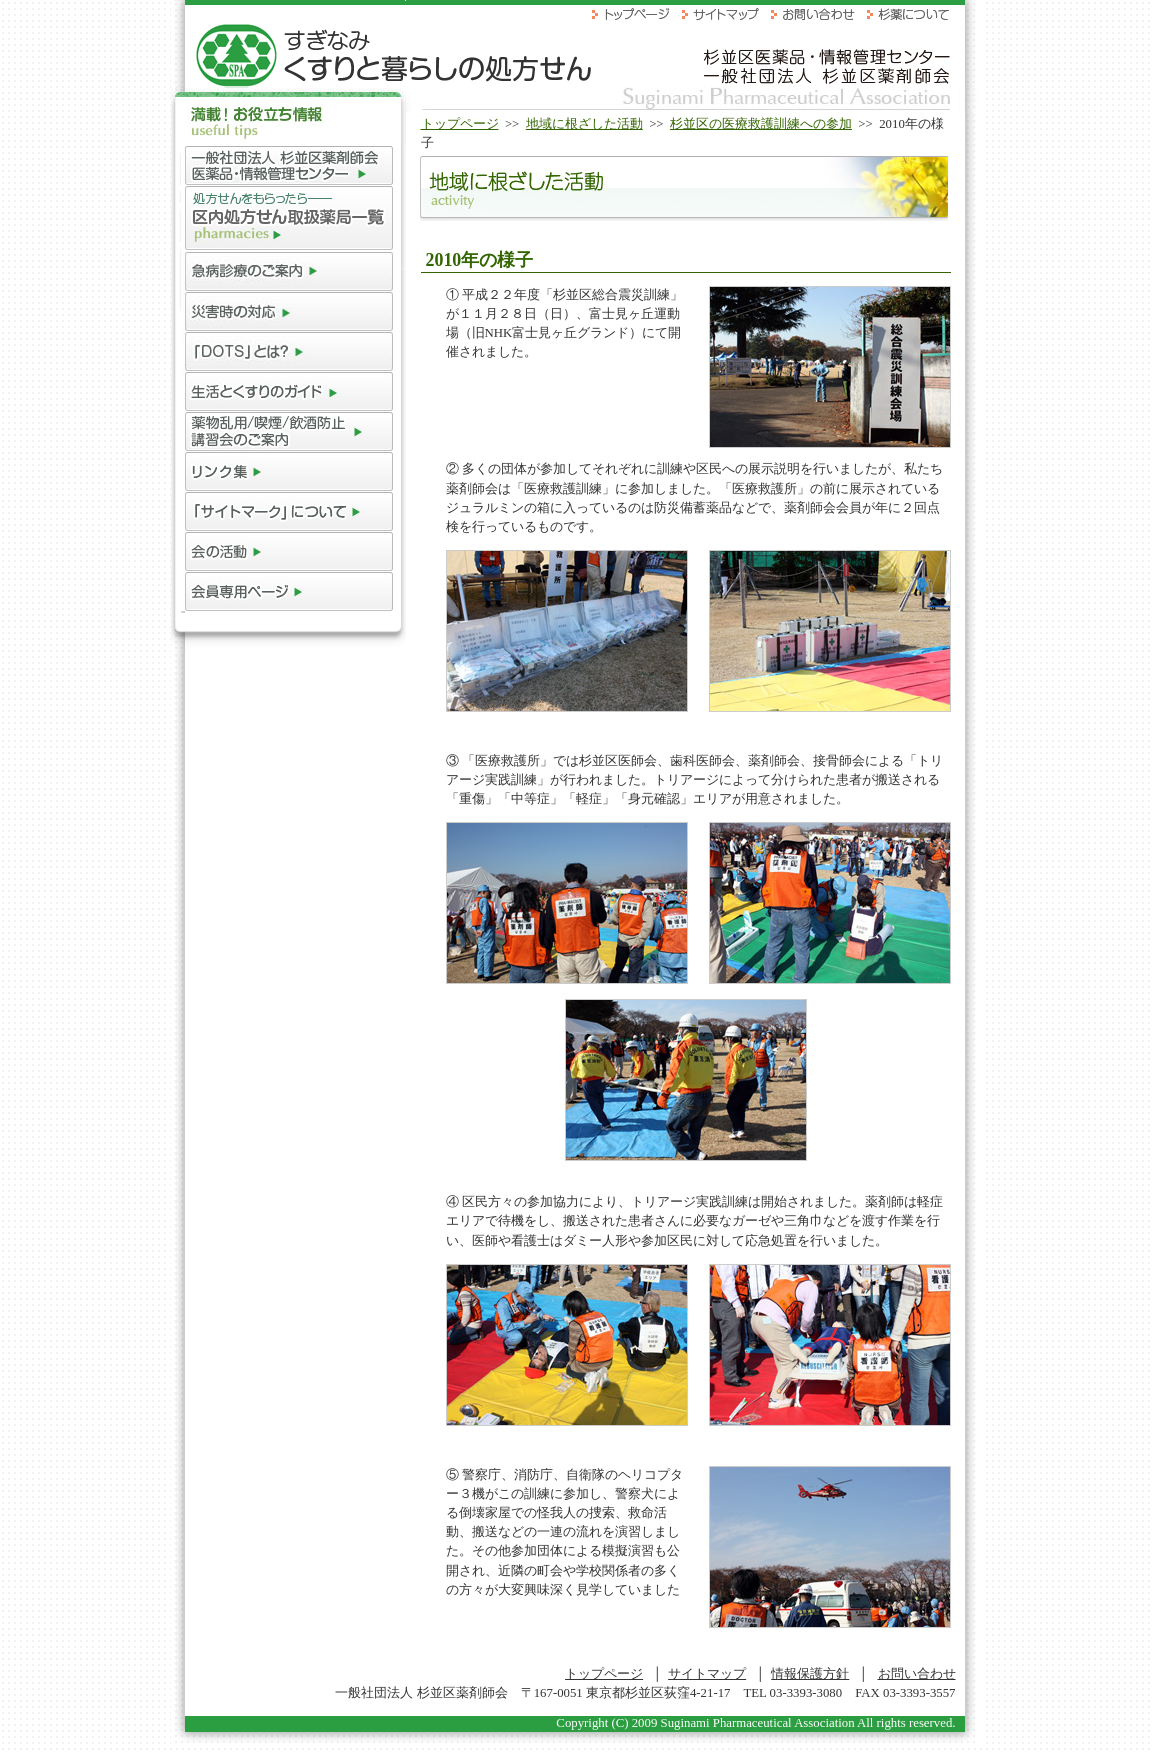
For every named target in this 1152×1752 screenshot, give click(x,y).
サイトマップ (707, 1674)
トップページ (460, 124)
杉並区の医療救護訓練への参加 (761, 124)
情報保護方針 (810, 1674)
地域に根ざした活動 (584, 124)
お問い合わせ (917, 1674)
